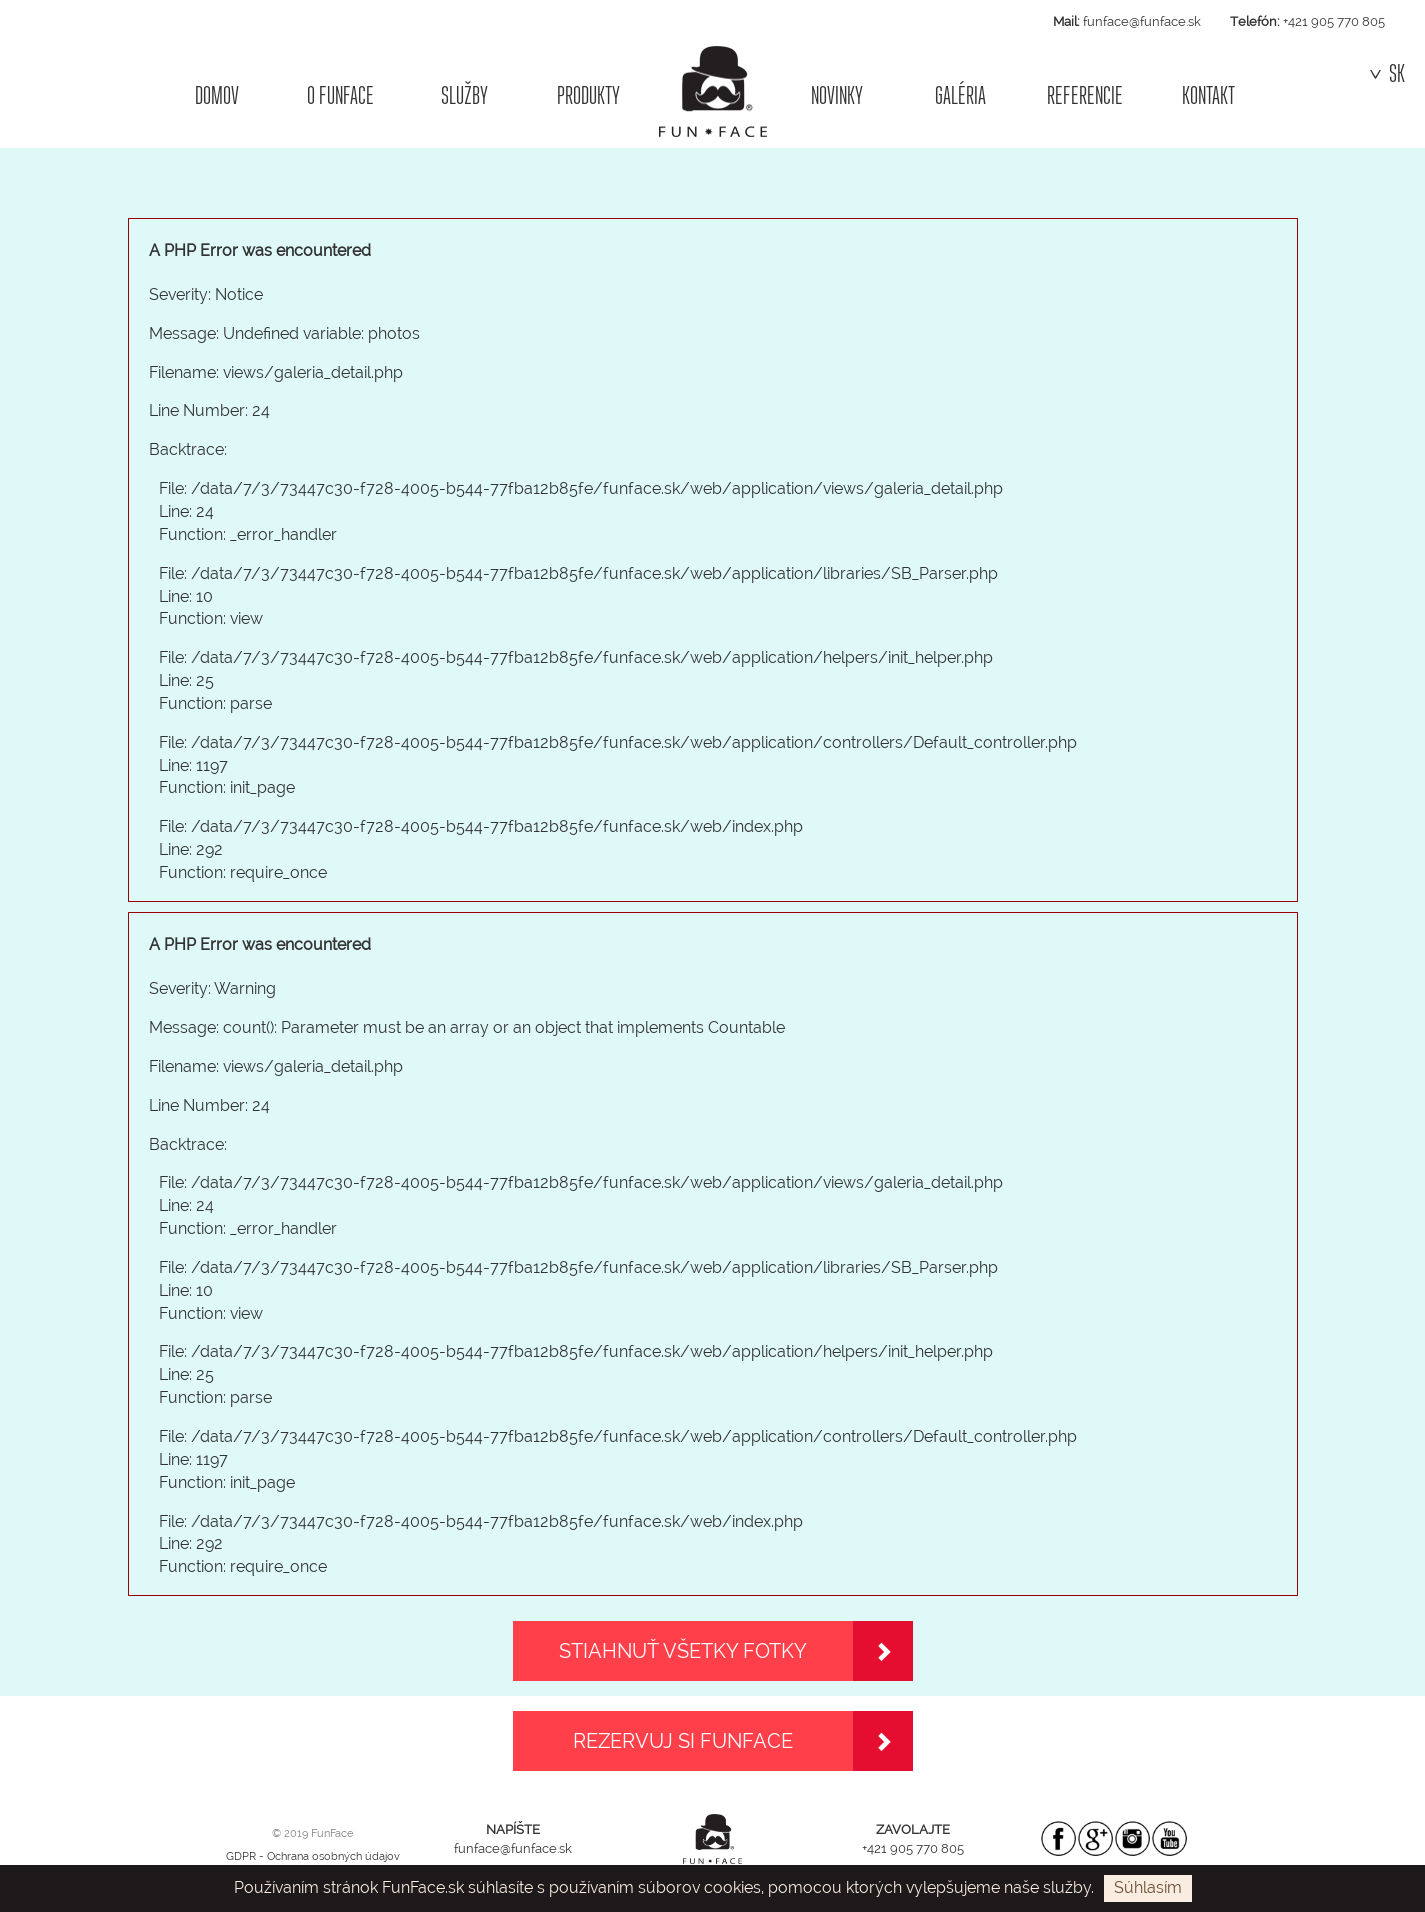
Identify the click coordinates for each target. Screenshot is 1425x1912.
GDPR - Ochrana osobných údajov (313, 1856)
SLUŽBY (464, 95)
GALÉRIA (960, 95)
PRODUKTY (588, 95)
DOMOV (217, 95)
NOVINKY (837, 95)
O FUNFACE (340, 95)
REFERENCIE (1085, 95)
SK (1387, 74)
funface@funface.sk (1142, 21)
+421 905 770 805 (1334, 21)
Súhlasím (1148, 1887)
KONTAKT (1208, 95)
